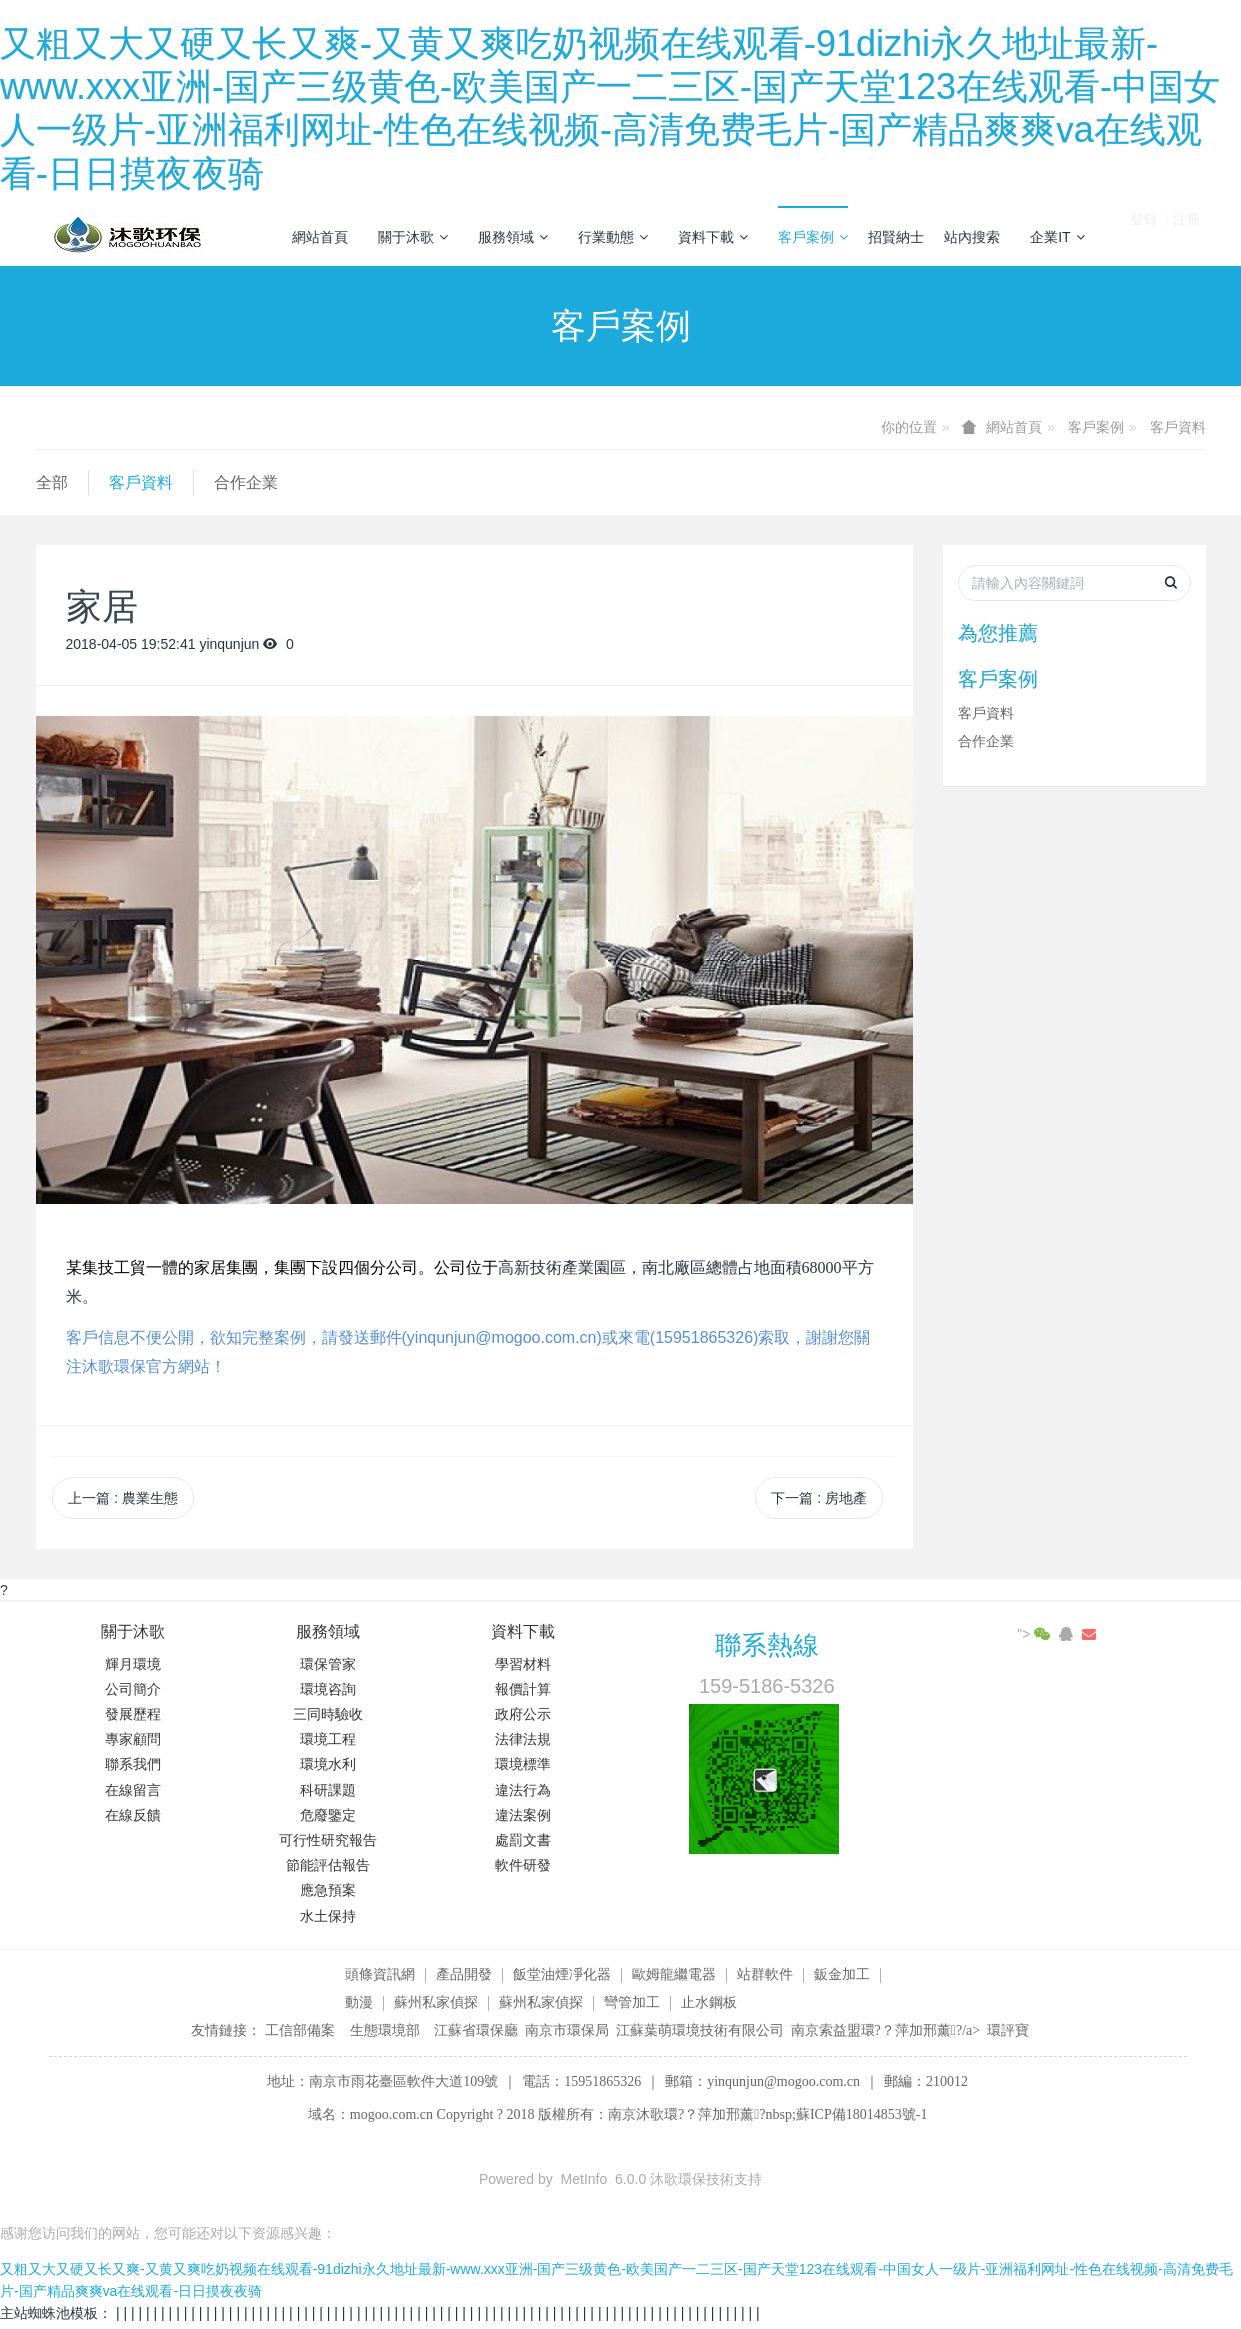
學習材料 (523, 1664)
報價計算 (523, 1689)
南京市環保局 (567, 2030)
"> (1035, 1634)
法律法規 (523, 1739)
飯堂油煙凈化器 (562, 1974)
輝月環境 (133, 1664)
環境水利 (328, 1764)
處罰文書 (523, 1840)
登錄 (1144, 235)
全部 (52, 482)
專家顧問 (133, 1739)
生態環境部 (385, 2030)
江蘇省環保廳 (476, 2030)
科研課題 (328, 1790)
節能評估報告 (328, 1865)
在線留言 (133, 1790)
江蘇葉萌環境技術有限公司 (700, 2030)
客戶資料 (1178, 427)
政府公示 (523, 1714)
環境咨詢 (328, 1689)
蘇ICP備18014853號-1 (861, 2114)
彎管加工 (632, 2002)
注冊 (1187, 235)
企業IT (1057, 237)
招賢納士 (896, 237)
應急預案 (328, 1890)
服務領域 (513, 237)
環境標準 (523, 1764)
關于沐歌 (413, 237)
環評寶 (1008, 2030)
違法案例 (523, 1815)
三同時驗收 (328, 1714)
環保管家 (328, 1664)
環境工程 (328, 1739)
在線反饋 (133, 1815)
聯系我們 (133, 1764)
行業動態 (613, 237)
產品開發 (464, 1974)
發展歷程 (133, 1714)
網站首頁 (320, 237)
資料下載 (713, 237)
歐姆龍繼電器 (674, 1974)
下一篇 (819, 1498)
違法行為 (523, 1790)
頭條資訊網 (380, 1974)
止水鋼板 (709, 2002)
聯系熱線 (767, 1645)
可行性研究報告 (328, 1840)
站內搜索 (972, 237)
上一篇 (123, 1498)
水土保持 (328, 1916)
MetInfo (584, 2179)
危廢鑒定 (328, 1815)
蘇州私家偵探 (436, 2002)
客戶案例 (813, 237)
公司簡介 (133, 1689)
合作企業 (246, 482)
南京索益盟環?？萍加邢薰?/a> (889, 2030)
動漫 (359, 2002)
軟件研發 (523, 1865)
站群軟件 (765, 1974)
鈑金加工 (842, 1974)
